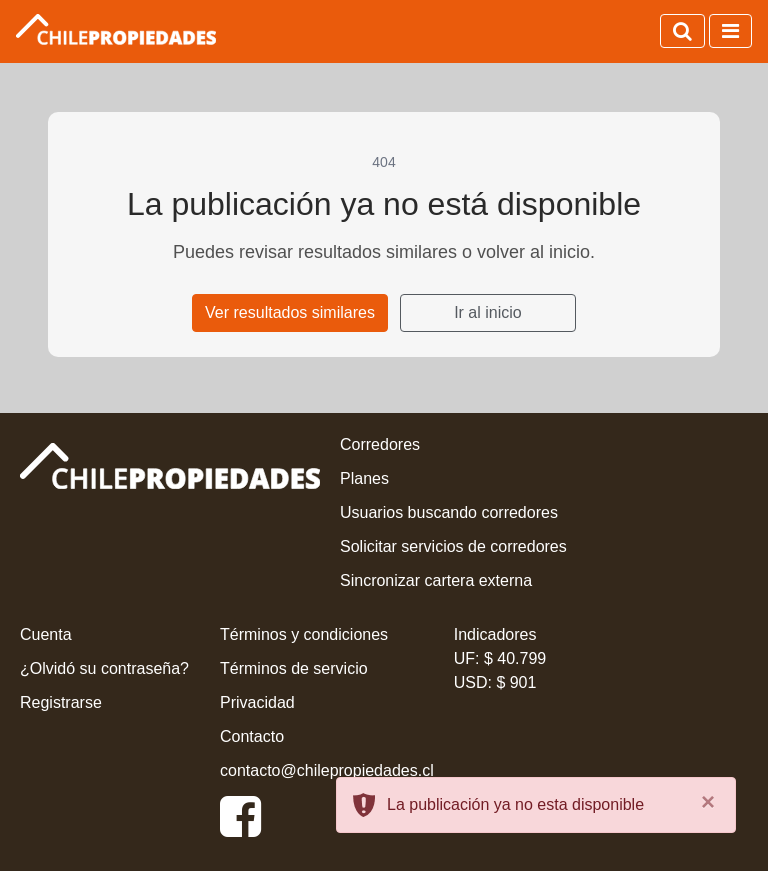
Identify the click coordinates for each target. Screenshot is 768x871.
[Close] (708, 802)
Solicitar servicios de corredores (453, 546)
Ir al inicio (488, 312)
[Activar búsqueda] (682, 31)
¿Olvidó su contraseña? (104, 668)
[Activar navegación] (730, 31)
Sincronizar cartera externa (436, 580)
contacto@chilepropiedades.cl (327, 770)
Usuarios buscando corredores (449, 512)
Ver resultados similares (290, 312)
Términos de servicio (294, 668)
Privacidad (257, 702)
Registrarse (61, 702)
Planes (364, 478)
